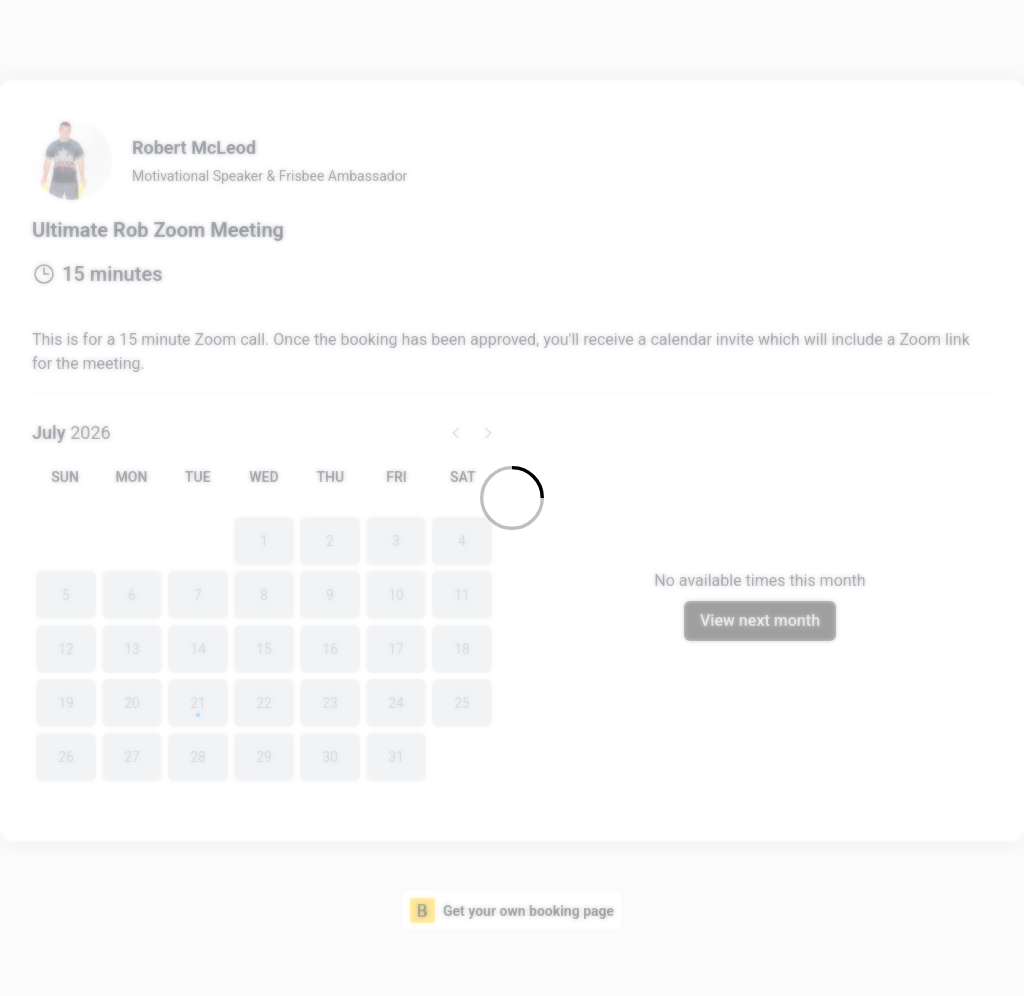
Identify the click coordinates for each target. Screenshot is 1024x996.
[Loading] (512, 498)
